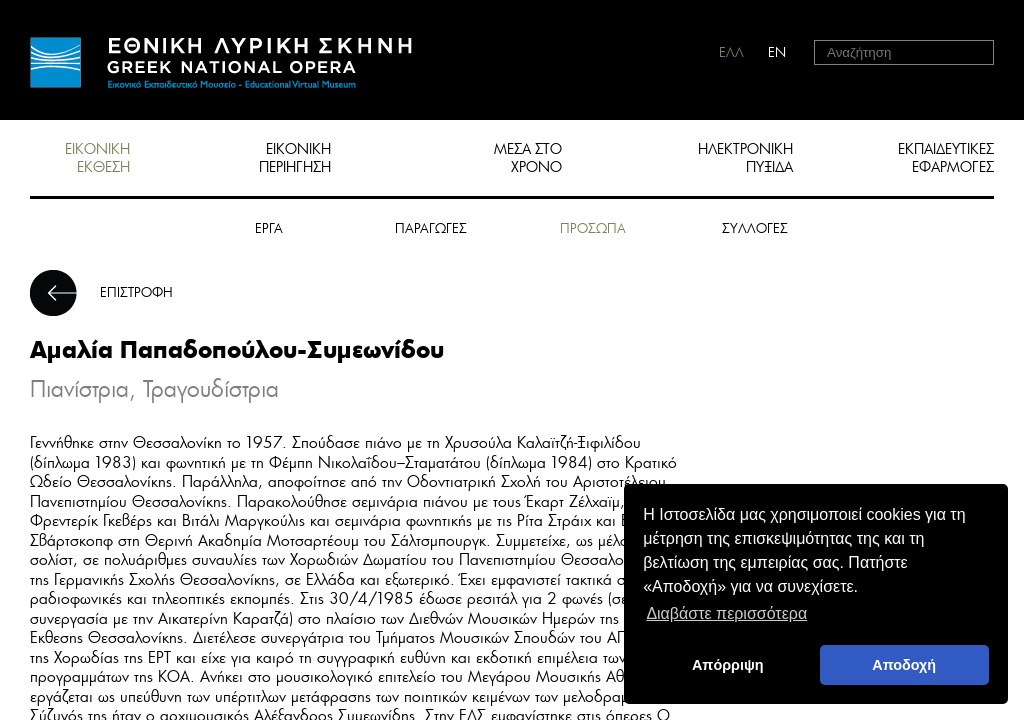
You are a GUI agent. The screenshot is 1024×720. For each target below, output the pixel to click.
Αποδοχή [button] (904, 665)
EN (777, 52)
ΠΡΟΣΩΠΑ (593, 228)
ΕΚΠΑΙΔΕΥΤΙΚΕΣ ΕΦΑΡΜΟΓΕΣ (946, 158)
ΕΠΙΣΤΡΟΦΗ (136, 292)
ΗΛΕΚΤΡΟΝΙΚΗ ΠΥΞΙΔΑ (745, 158)
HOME (221, 62)
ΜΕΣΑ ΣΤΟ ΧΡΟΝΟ (528, 158)
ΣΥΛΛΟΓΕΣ (755, 228)
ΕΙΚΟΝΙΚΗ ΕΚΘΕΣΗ (97, 158)
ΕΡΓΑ (269, 228)
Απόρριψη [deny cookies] (728, 665)
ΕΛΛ (731, 52)
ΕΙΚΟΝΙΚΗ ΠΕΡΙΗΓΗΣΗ (295, 158)
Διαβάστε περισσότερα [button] (726, 613)
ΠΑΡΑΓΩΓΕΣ (431, 228)
